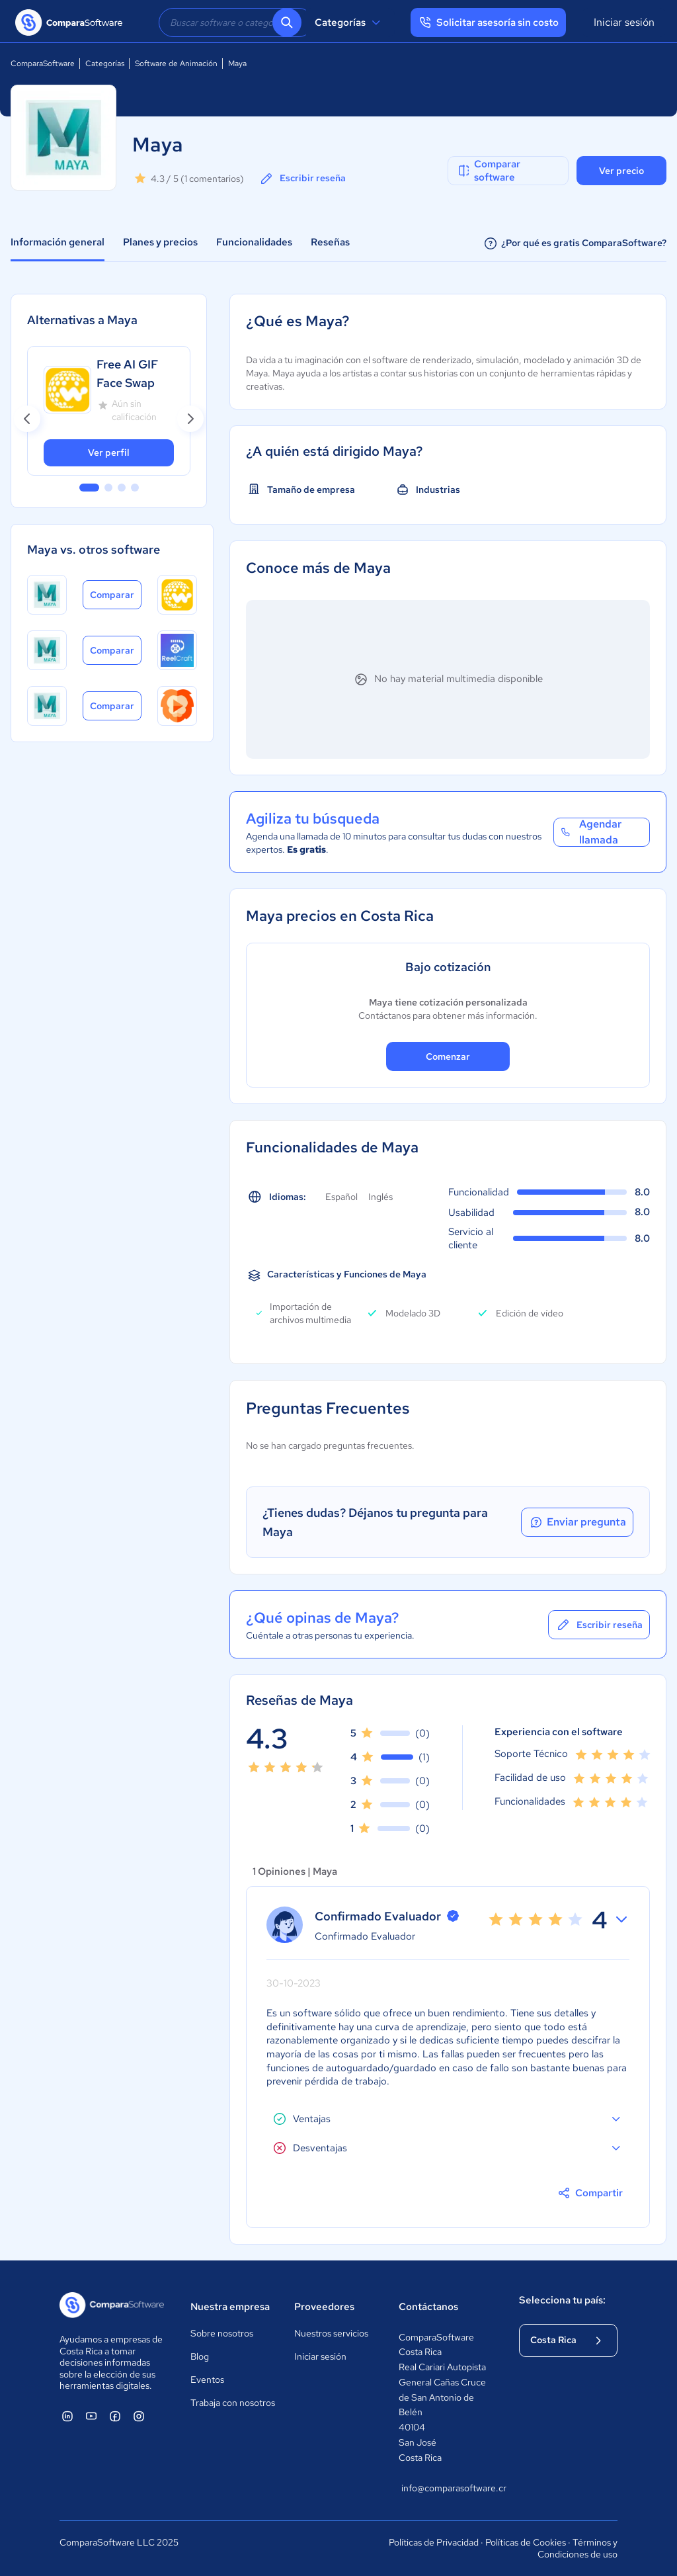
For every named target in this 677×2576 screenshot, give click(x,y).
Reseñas (330, 242)
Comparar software (488, 170)
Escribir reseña (302, 179)
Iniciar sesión (624, 22)
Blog (199, 2356)
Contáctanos (428, 2306)
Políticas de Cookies (525, 2542)
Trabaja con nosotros (232, 2403)
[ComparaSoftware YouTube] (91, 2416)
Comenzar (448, 1056)
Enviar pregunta (577, 1522)
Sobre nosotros (221, 2333)
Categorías (349, 22)
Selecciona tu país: (562, 2300)
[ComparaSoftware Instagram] (139, 2416)
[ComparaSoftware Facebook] (115, 2416)
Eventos (207, 2379)
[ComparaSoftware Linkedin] (67, 2416)
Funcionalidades (254, 242)
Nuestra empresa (230, 2306)
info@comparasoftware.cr (447, 2488)
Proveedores (324, 2306)
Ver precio (621, 171)
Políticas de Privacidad (434, 2542)
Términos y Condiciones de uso (577, 2548)
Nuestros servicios (331, 2333)
